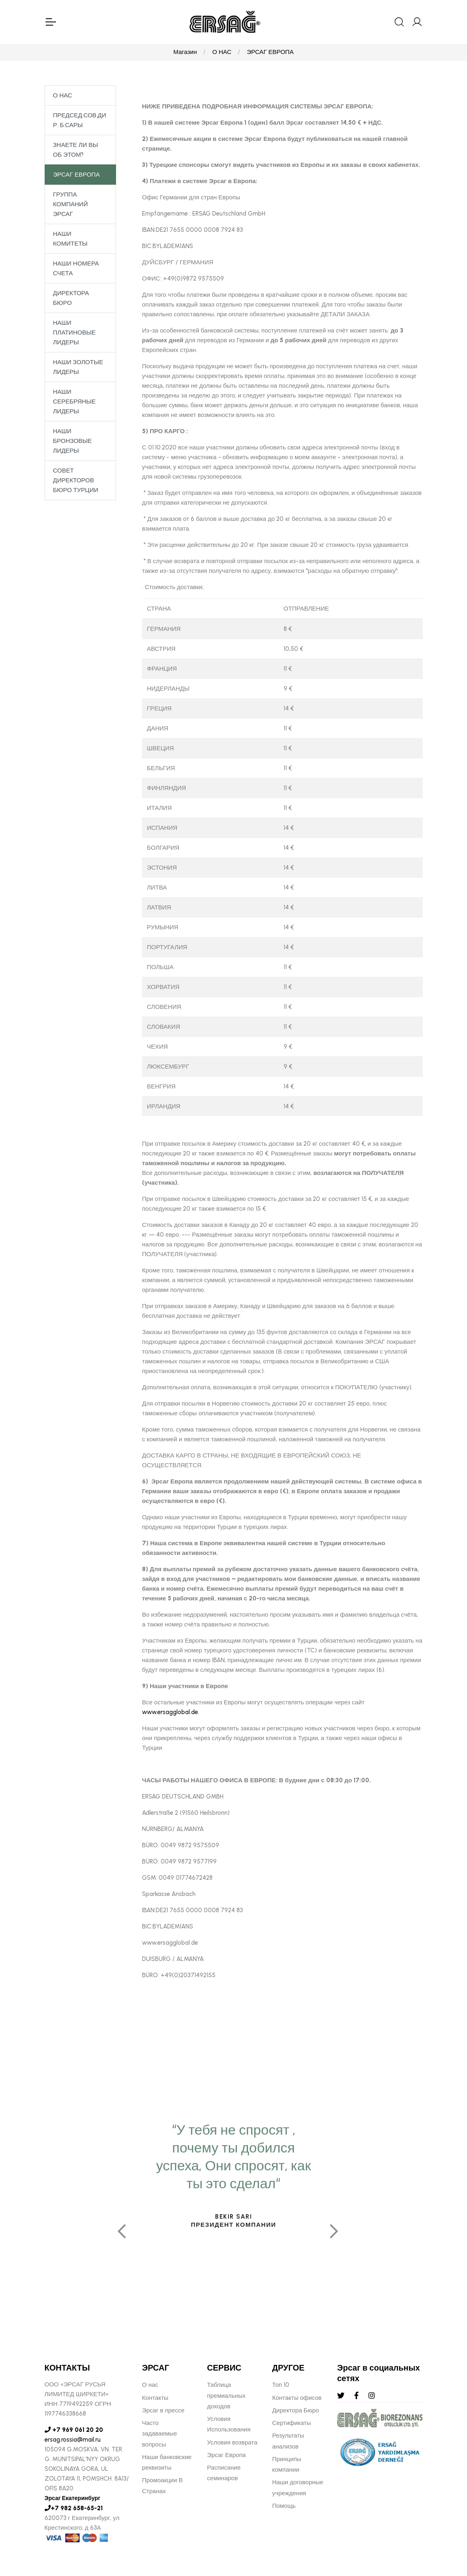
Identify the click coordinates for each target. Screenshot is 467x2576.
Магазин (185, 52)
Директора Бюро (295, 2411)
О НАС (221, 52)
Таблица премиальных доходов (226, 2396)
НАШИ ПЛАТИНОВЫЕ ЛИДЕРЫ (74, 333)
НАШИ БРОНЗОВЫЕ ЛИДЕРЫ (72, 441)
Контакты (155, 2399)
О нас (150, 2386)
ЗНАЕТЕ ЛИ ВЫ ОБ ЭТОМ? (75, 150)
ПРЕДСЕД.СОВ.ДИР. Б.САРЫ (79, 121)
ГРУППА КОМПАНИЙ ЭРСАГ (70, 205)
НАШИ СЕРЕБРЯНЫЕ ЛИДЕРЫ (74, 402)
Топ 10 (280, 2386)
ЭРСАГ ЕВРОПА (270, 52)
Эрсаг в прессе (163, 2411)
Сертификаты (291, 2424)
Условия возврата (232, 2443)
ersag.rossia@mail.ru (73, 2440)
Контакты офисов (297, 2399)
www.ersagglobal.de (170, 1713)
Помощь (284, 2507)
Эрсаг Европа (226, 2456)
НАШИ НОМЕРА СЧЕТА (76, 269)
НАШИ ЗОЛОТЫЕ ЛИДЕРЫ (78, 367)
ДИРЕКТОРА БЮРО (71, 298)
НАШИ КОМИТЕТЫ (70, 239)
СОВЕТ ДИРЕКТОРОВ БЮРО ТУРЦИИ (76, 481)
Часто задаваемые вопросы (159, 2435)
